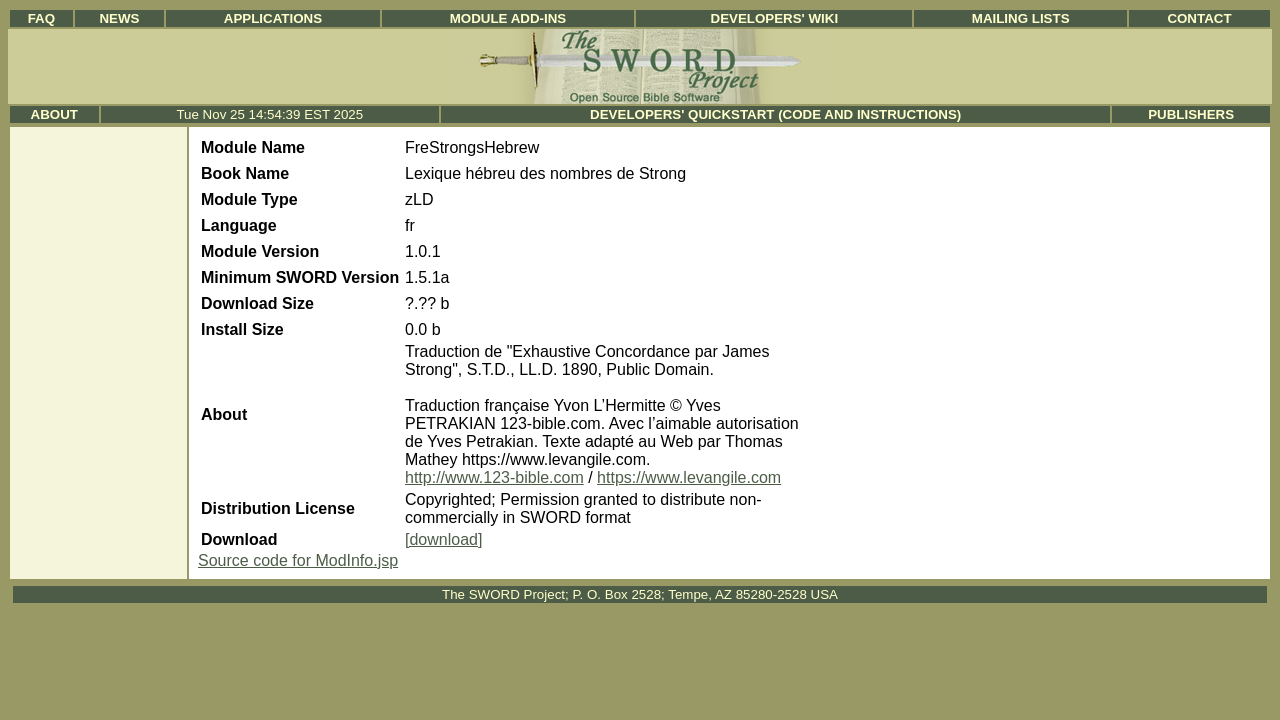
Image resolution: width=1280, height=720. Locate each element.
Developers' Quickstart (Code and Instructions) (775, 114)
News (119, 18)
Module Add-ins (508, 18)
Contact (1199, 18)
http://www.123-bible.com (494, 477)
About (54, 114)
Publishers (1191, 114)
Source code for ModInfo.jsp (298, 560)
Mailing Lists (1021, 18)
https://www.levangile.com (689, 477)
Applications (273, 18)
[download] (443, 539)
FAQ (41, 18)
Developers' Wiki (775, 18)
